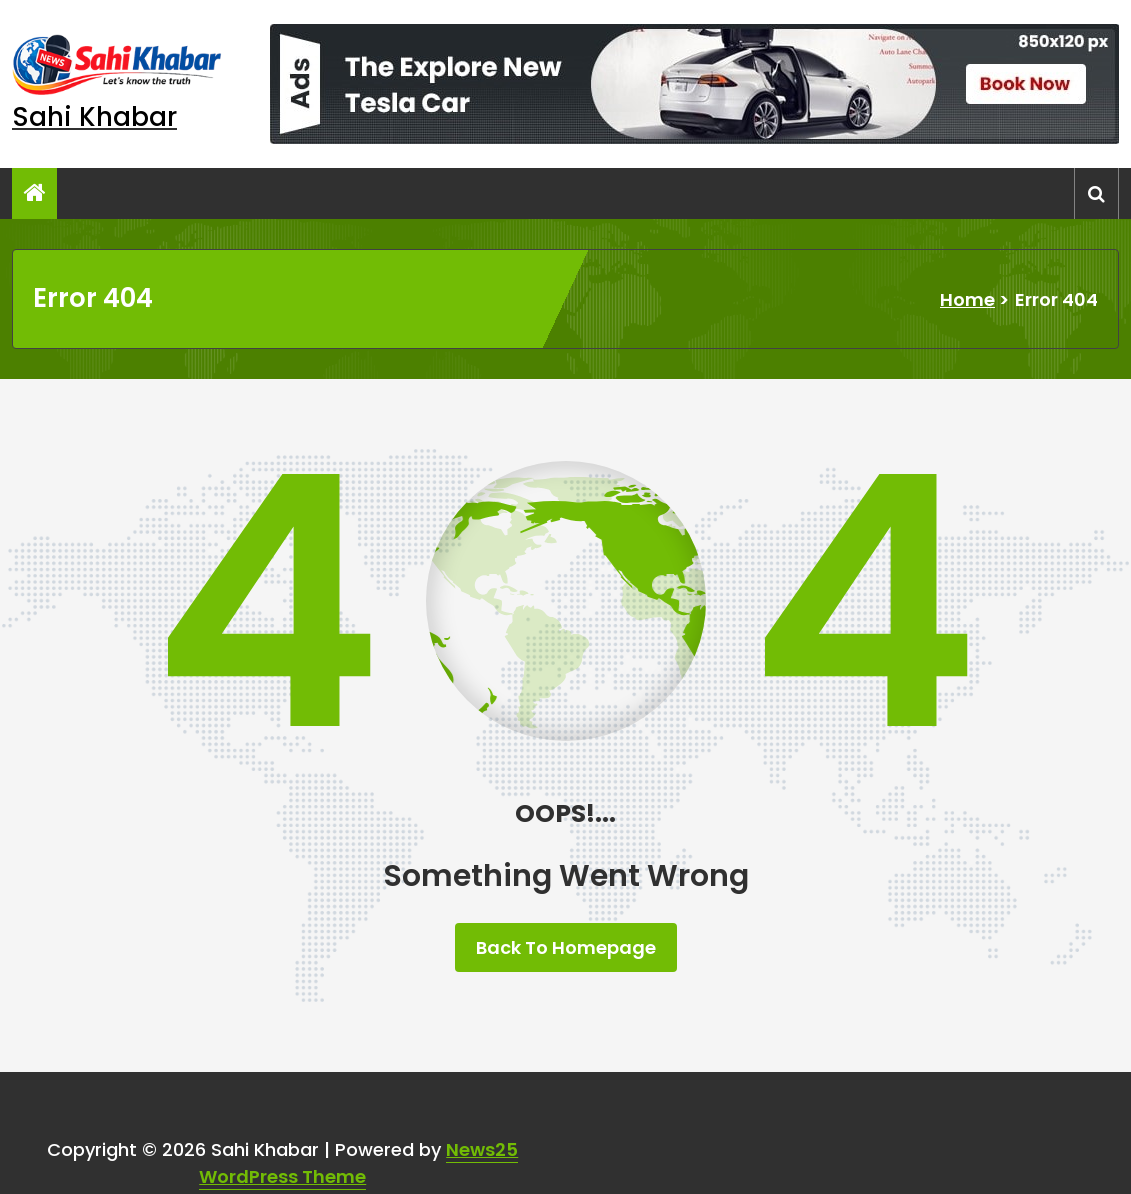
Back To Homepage (566, 947)
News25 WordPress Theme (358, 1163)
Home (967, 299)
